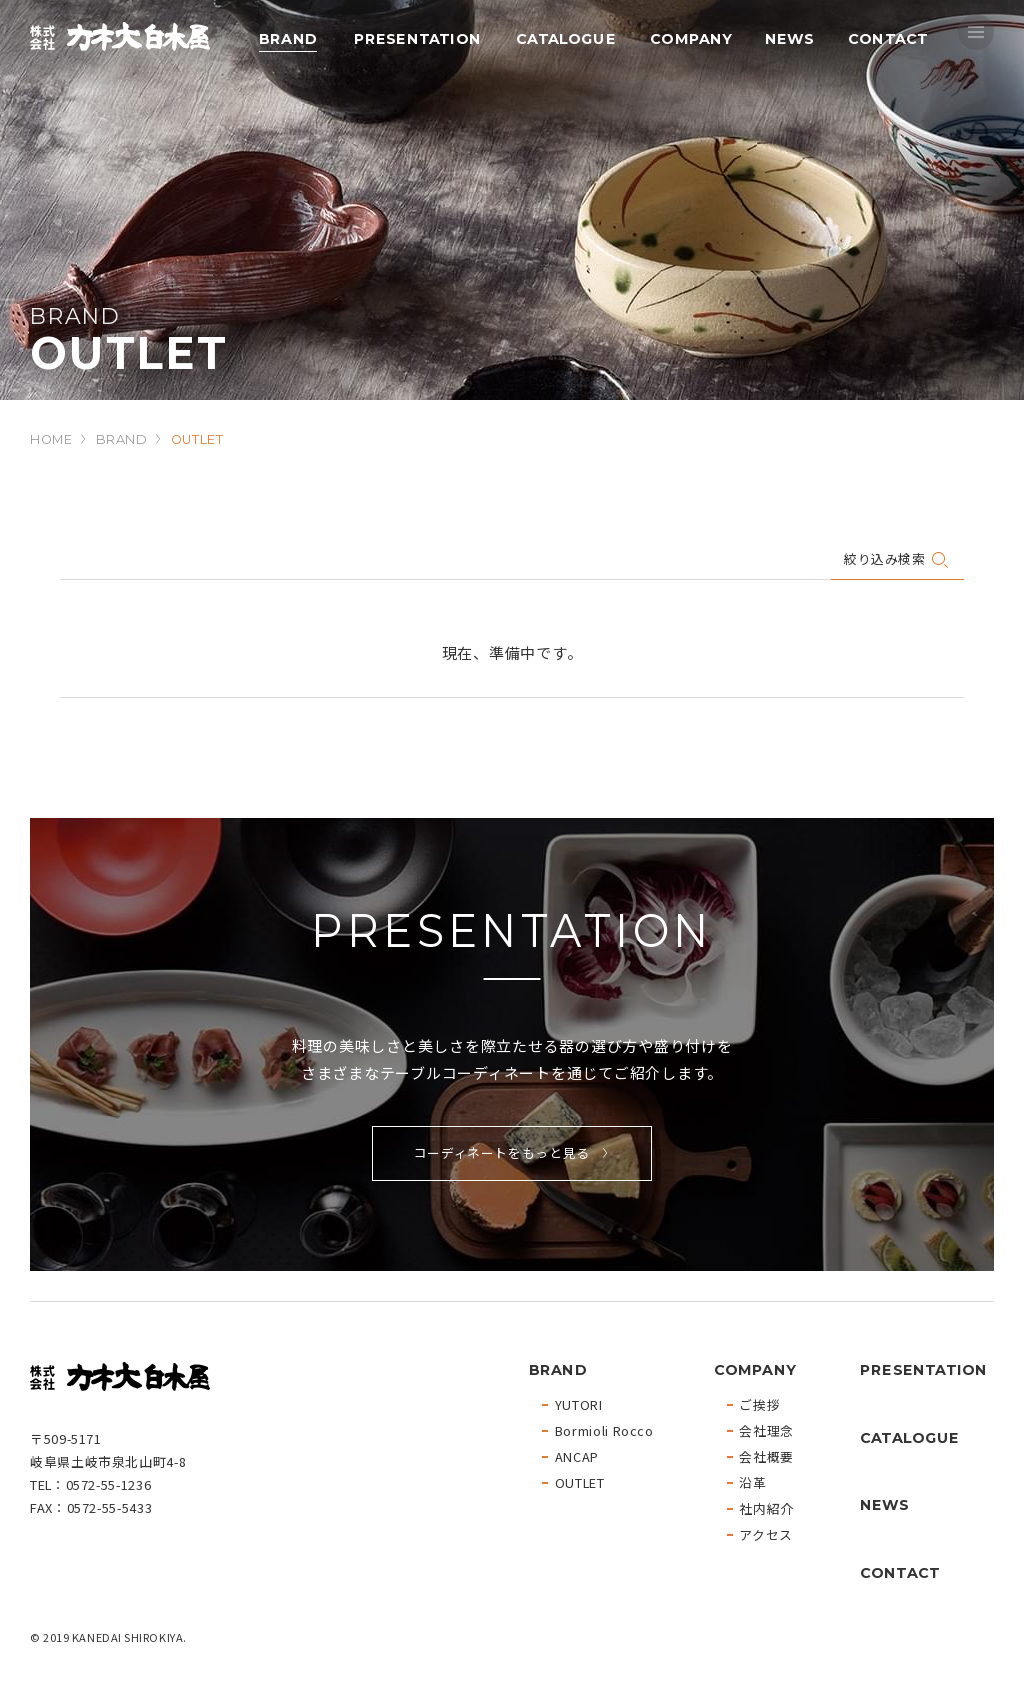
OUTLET (580, 1483)
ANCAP (577, 1457)
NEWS (788, 38)
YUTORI (579, 1405)
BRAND (288, 38)
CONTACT (888, 38)
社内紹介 (766, 1509)
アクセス (766, 1535)
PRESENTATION (416, 38)
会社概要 (766, 1457)
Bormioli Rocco (604, 1431)
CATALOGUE (566, 38)
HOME (51, 439)
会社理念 (766, 1431)
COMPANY (691, 38)
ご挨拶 (759, 1405)
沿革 (752, 1483)
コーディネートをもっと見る (502, 1152)
